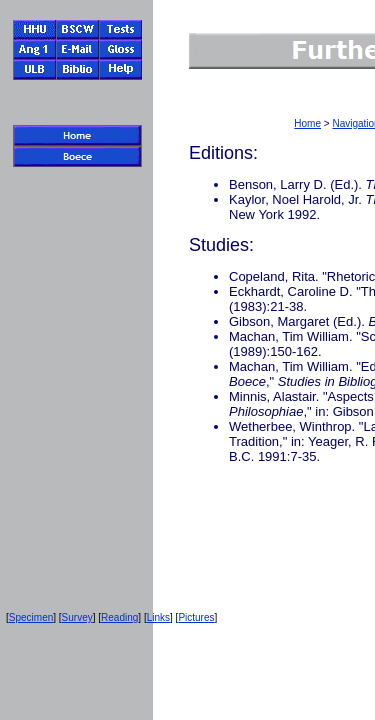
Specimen (31, 617)
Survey (77, 617)
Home (307, 123)
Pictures (196, 617)
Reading (119, 617)
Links (158, 617)
